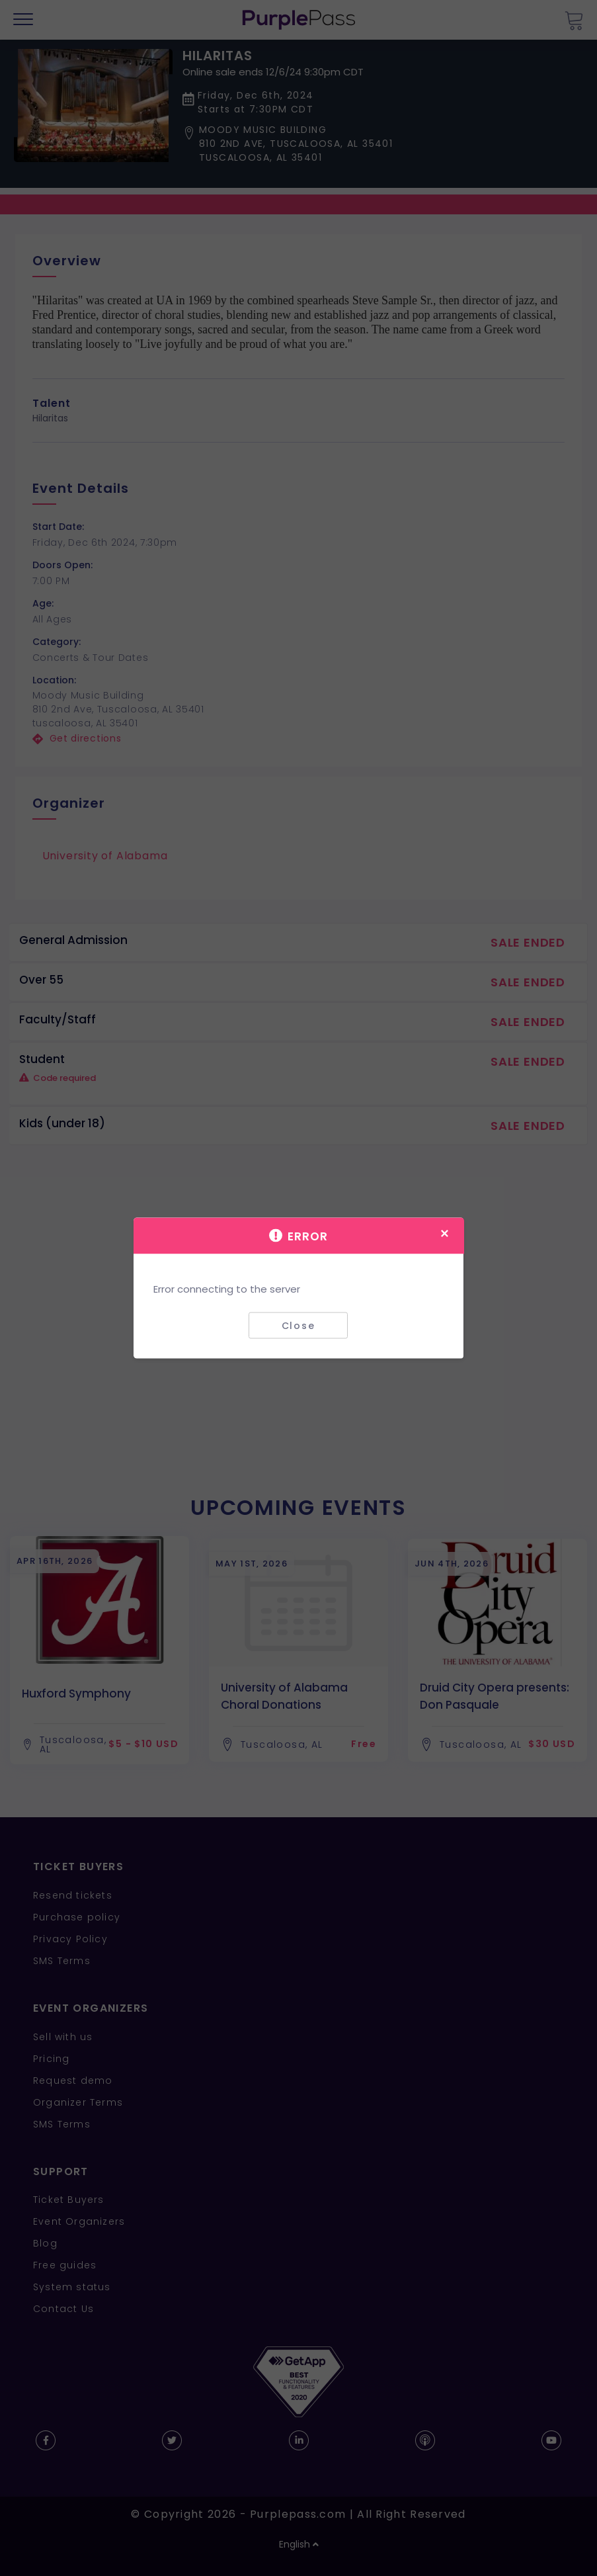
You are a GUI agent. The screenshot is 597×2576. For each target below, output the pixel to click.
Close (298, 1325)
